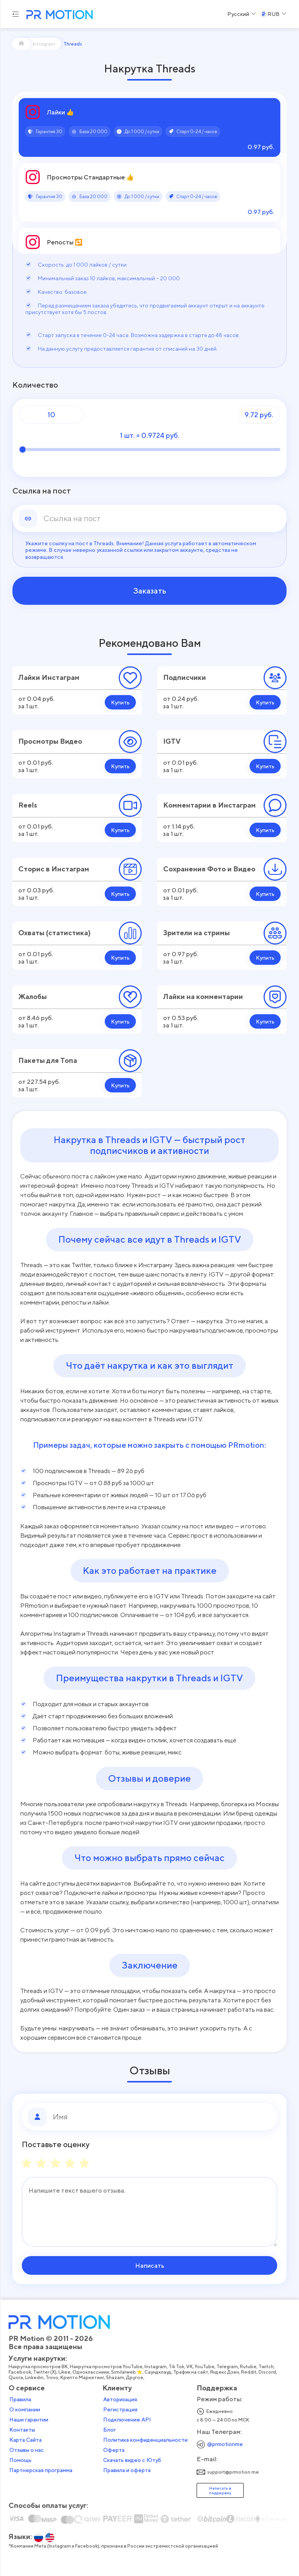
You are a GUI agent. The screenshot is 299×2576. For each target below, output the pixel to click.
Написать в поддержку (220, 2490)
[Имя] (162, 2117)
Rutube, (249, 2366)
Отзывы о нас (26, 2450)
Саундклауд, (158, 2372)
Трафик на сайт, (191, 2372)
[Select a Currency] (273, 14)
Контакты (22, 2430)
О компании (24, 2409)
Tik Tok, (177, 2366)
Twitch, (267, 2366)
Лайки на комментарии (203, 996)
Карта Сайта (25, 2440)
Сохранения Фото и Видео (209, 868)
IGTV (172, 741)
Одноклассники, (91, 2372)
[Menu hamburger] (15, 14)
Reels (27, 805)
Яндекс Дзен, (225, 2372)
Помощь (20, 2460)
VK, (190, 2366)
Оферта (114, 2450)
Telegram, (228, 2366)
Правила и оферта (127, 2470)
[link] (162, 518)
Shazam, (116, 2377)
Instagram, (156, 2366)
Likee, (65, 2372)
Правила (20, 2399)
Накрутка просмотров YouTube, (107, 2366)
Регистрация (120, 2409)
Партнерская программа (40, 2470)
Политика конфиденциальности (145, 2440)
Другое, (135, 2377)
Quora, (17, 2377)
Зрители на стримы (196, 932)
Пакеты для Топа (47, 1060)
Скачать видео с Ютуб (132, 2460)
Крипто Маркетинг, (83, 2377)
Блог (109, 2430)
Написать (149, 2265)
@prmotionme (225, 2444)
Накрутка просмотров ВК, (39, 2366)
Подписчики (184, 677)
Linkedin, (35, 2377)
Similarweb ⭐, (127, 2372)
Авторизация (120, 2399)
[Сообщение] (149, 2212)
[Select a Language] (241, 14)
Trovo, (53, 2377)
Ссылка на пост (41, 490)
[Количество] (51, 414)
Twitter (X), (45, 2372)
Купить (120, 702)
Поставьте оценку (56, 2144)
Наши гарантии (28, 2419)
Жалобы (32, 996)
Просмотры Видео (50, 741)
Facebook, (21, 2372)
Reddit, (250, 2372)
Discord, (268, 2372)
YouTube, (205, 2366)
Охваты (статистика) (54, 932)
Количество (35, 385)
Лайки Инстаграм (48, 677)
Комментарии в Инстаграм (209, 805)
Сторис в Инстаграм (53, 868)
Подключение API (127, 2419)
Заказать (149, 590)
